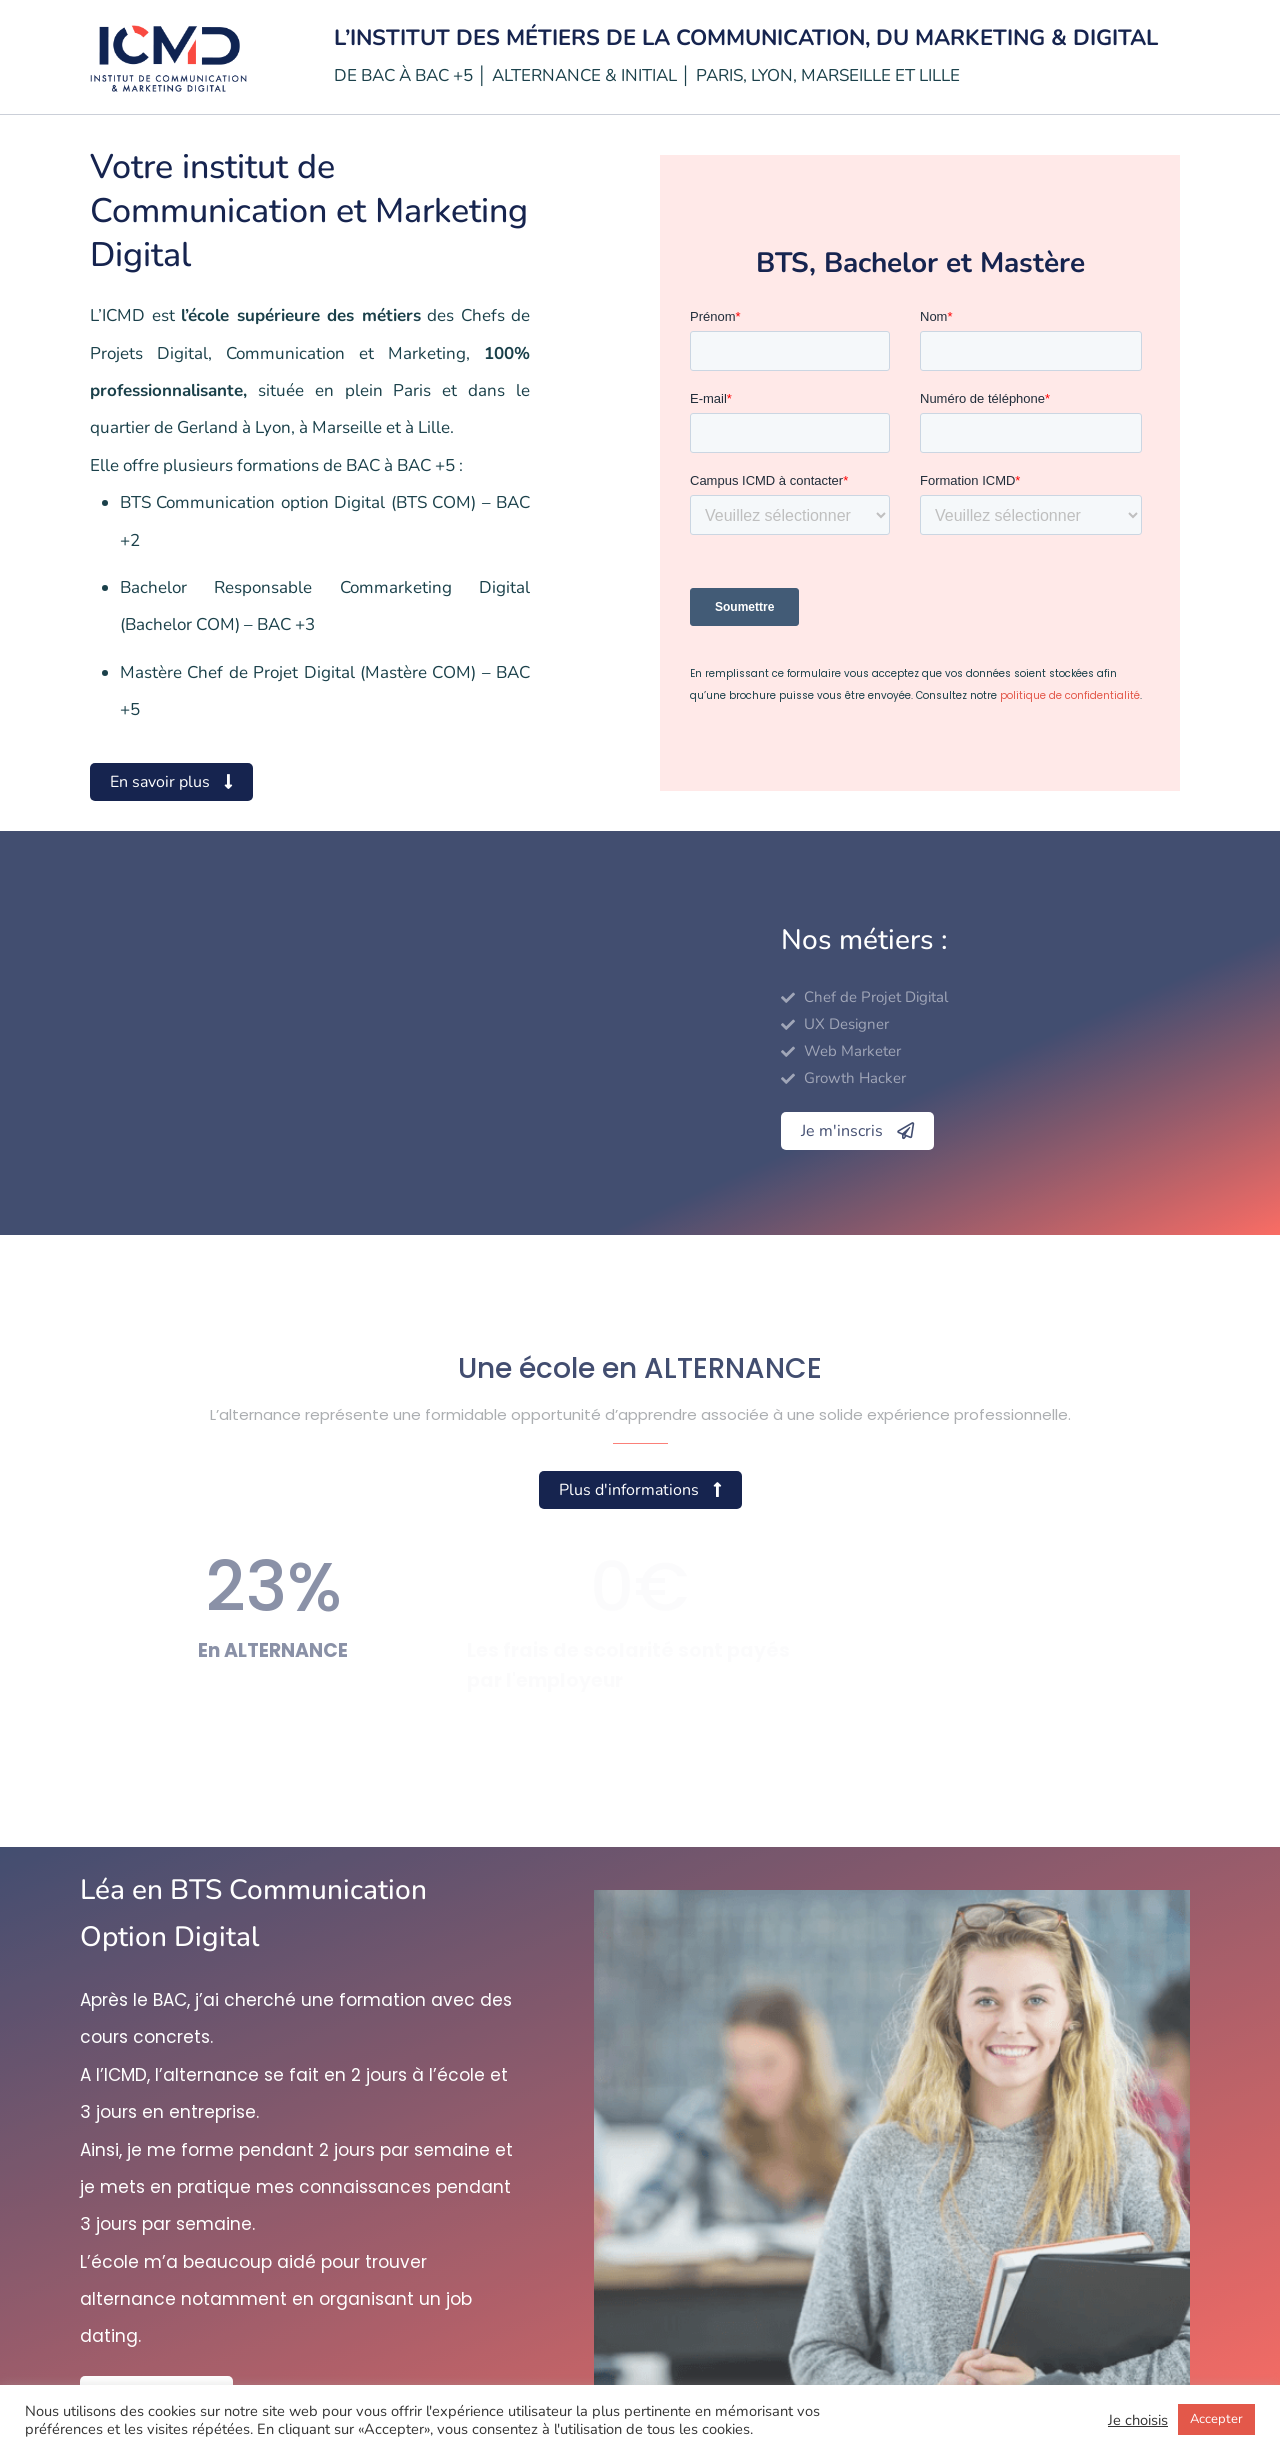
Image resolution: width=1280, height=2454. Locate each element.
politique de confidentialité (1070, 695)
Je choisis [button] (1138, 2420)
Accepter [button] (1216, 2419)
